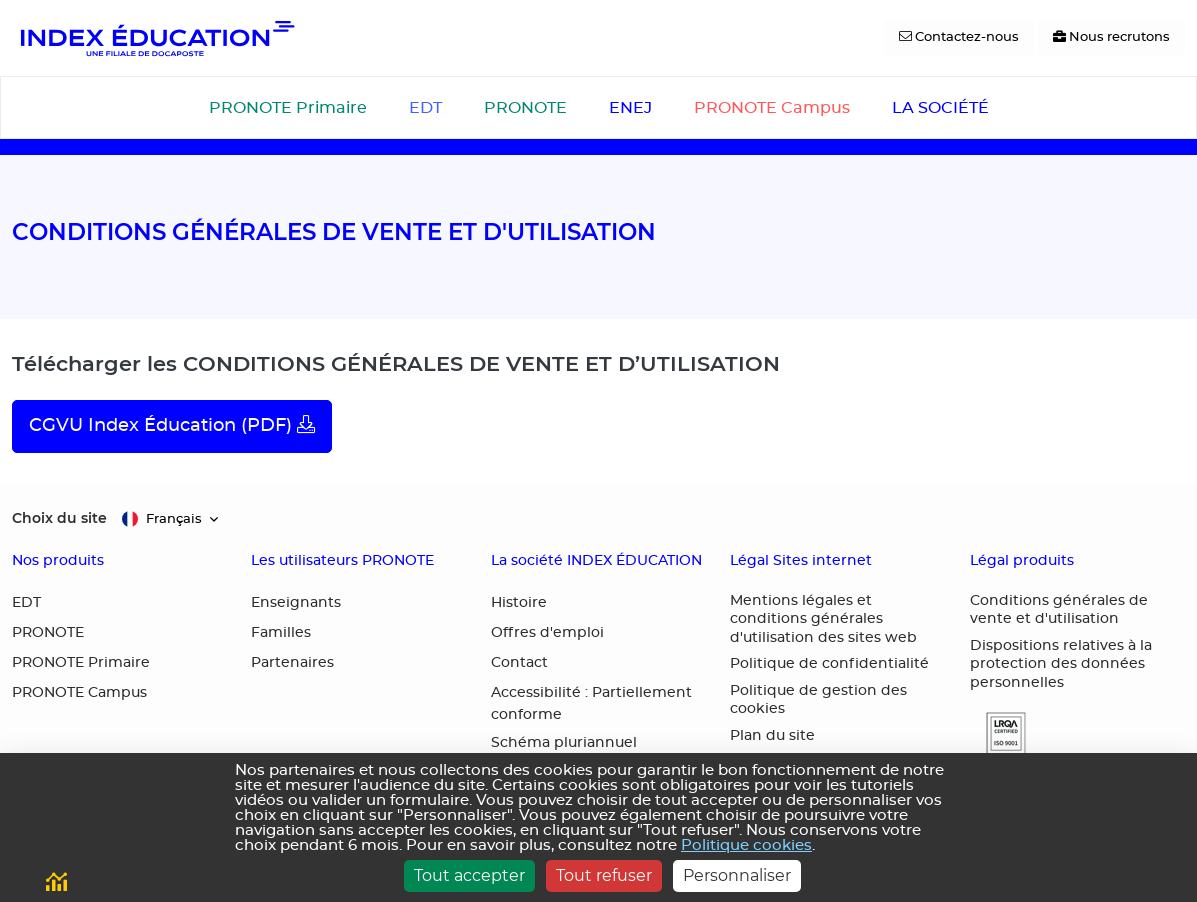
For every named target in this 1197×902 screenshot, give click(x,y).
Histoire (519, 603)
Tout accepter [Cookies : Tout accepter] (469, 875)
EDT (425, 108)
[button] (998, 733)
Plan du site (772, 736)
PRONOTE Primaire (288, 108)
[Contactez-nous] (959, 38)
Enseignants (296, 603)
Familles (281, 633)
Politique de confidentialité (829, 664)
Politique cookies (746, 845)
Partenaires (292, 663)
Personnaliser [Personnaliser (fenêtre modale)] (737, 875)
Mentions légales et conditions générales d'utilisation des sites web (823, 619)
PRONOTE (525, 108)
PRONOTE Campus (772, 108)
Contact (519, 663)
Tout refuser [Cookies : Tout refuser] (604, 875)
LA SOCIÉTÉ (940, 108)
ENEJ (630, 108)
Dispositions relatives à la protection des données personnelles (1061, 664)
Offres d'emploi (547, 633)
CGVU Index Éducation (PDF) (172, 425)
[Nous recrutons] (1111, 38)
